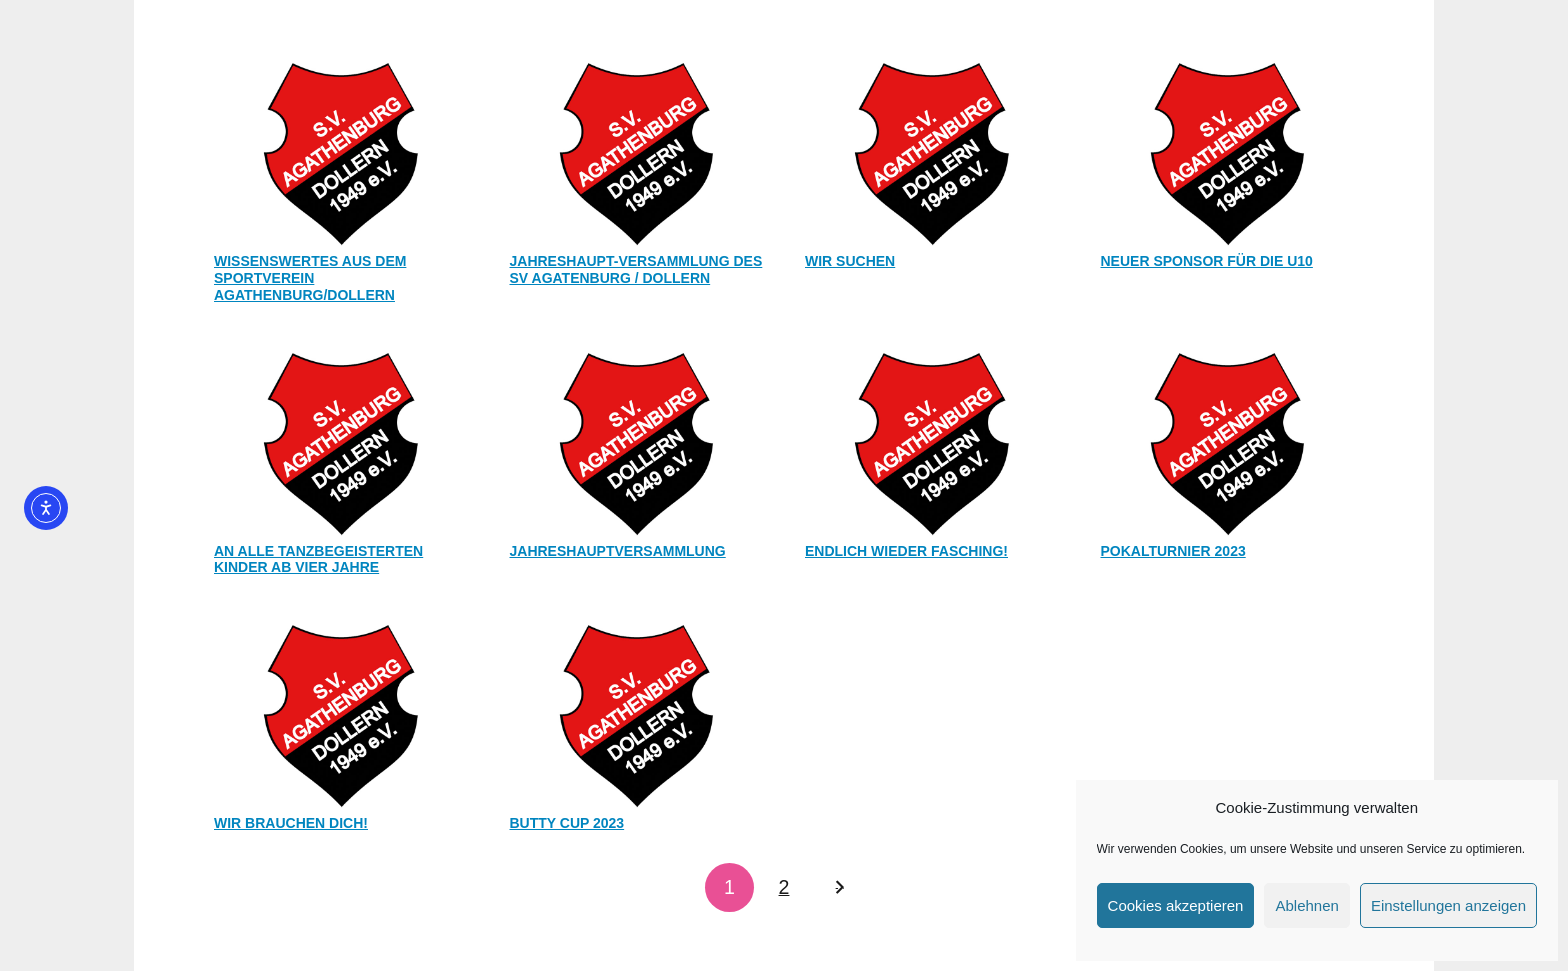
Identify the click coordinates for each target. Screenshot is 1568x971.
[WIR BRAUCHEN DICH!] (341, 713)
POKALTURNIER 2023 (1173, 551)
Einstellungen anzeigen (1448, 905)
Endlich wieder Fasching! (906, 551)
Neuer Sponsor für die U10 (1207, 261)
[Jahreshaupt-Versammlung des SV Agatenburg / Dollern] (637, 151)
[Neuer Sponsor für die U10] (1228, 151)
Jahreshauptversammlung (618, 551)
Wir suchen (850, 261)
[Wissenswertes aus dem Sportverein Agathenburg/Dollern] (341, 151)
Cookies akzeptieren (1176, 905)
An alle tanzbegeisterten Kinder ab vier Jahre (318, 559)
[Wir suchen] (932, 151)
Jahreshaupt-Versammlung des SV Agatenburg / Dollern (636, 269)
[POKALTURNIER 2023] (1228, 441)
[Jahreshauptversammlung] (637, 441)
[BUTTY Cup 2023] (637, 713)
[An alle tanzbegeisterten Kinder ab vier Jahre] (341, 441)
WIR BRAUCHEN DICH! (291, 823)
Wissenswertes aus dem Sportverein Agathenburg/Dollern (310, 278)
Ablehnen (1306, 905)
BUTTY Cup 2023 (567, 823)
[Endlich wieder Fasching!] (932, 441)
